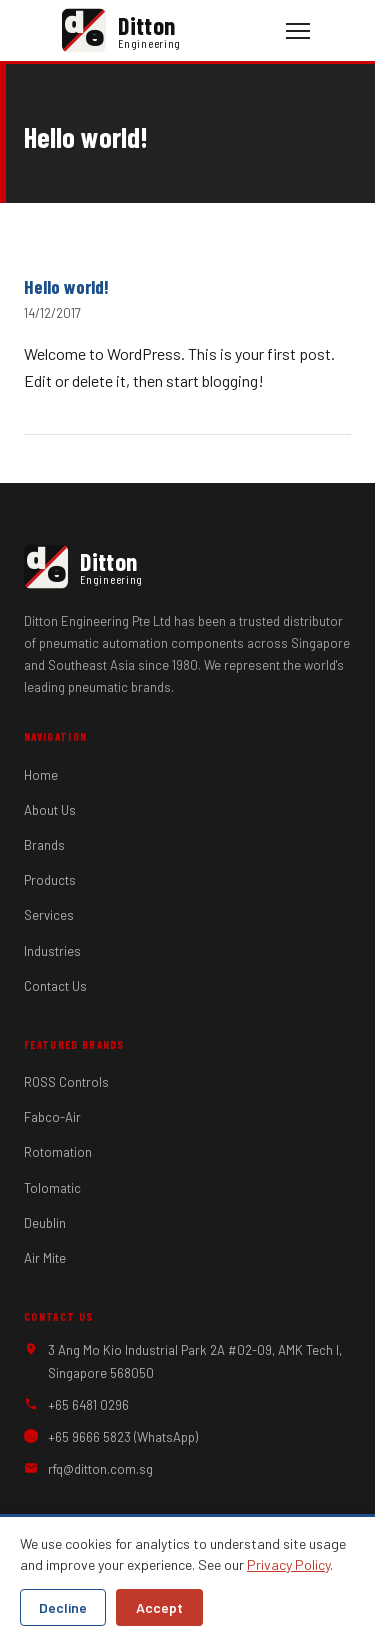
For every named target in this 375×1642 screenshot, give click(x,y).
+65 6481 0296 (88, 1405)
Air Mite (45, 1258)
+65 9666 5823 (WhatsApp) (123, 1437)
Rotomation (58, 1152)
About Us (50, 810)
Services (49, 915)
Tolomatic (52, 1188)
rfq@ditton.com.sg (100, 1469)
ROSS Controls (66, 1082)
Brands (44, 845)
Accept (159, 1607)
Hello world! (66, 286)
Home (41, 775)
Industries (52, 951)
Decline (63, 1607)
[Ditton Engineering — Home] (172, 30)
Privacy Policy (288, 1564)
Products (50, 880)
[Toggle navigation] (298, 31)
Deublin (45, 1223)
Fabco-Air (52, 1117)
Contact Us (55, 986)
